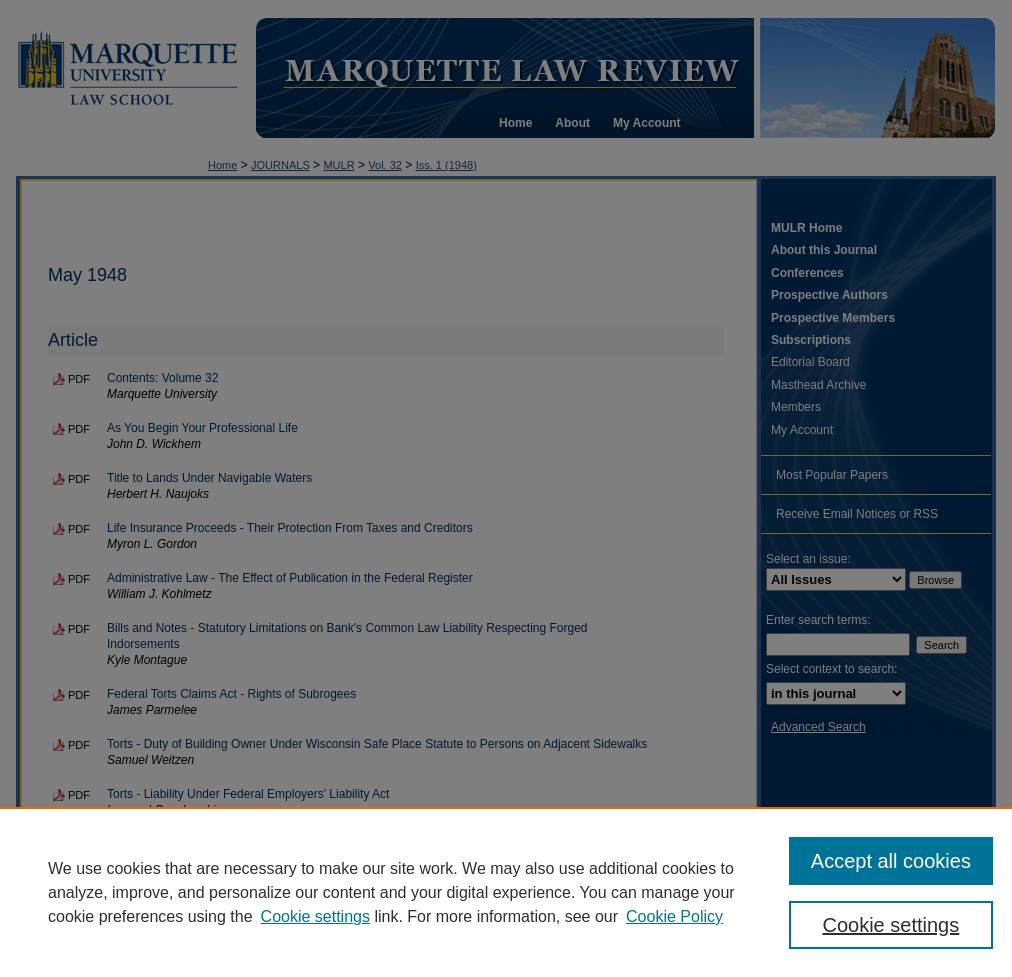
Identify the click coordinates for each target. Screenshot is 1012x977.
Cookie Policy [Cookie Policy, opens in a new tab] (674, 916)
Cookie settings (315, 916)
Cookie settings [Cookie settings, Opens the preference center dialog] (890, 925)
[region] (506, 892)
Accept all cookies (891, 861)
